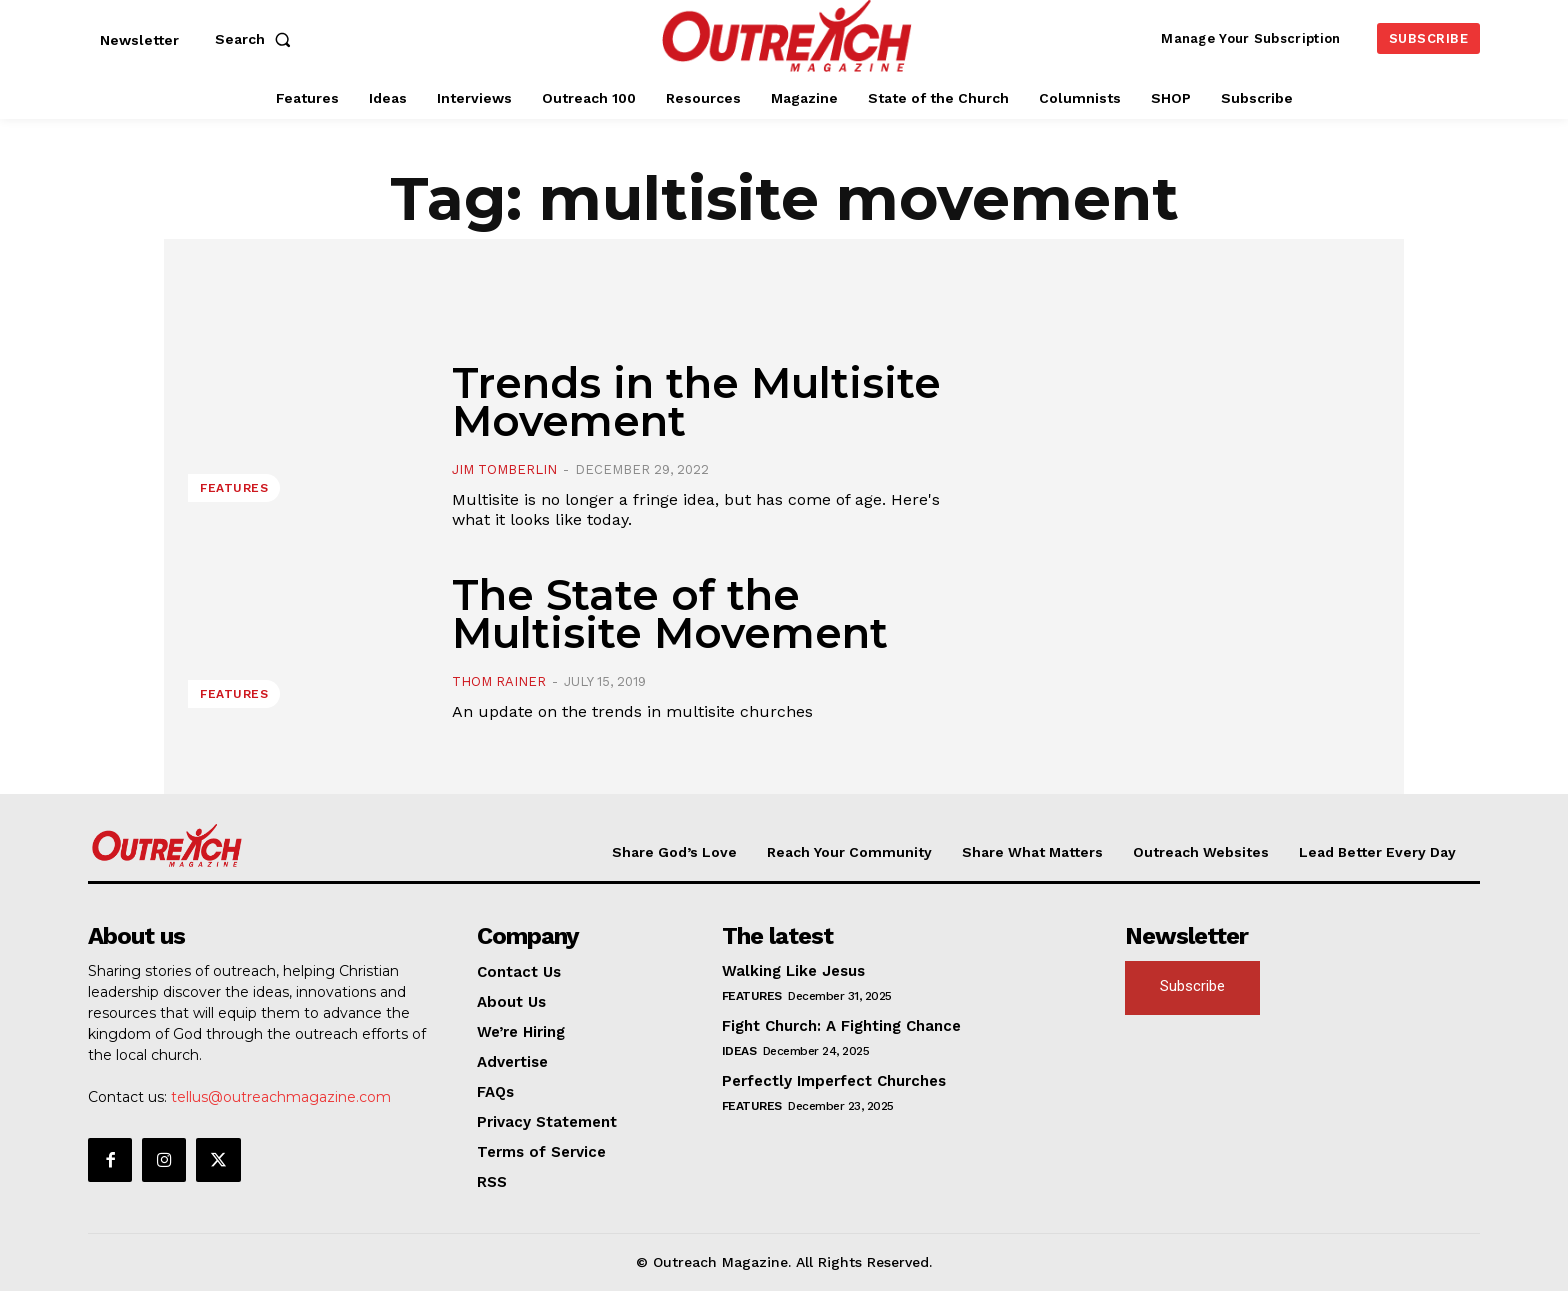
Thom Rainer (499, 681)
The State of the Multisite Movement (670, 614)
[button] (257, 39)
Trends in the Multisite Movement (696, 402)
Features (234, 488)
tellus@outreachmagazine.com (281, 1097)
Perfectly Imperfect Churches (834, 1081)
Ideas (739, 1051)
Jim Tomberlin (504, 469)
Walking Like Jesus (793, 971)
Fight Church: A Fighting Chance (841, 1026)
